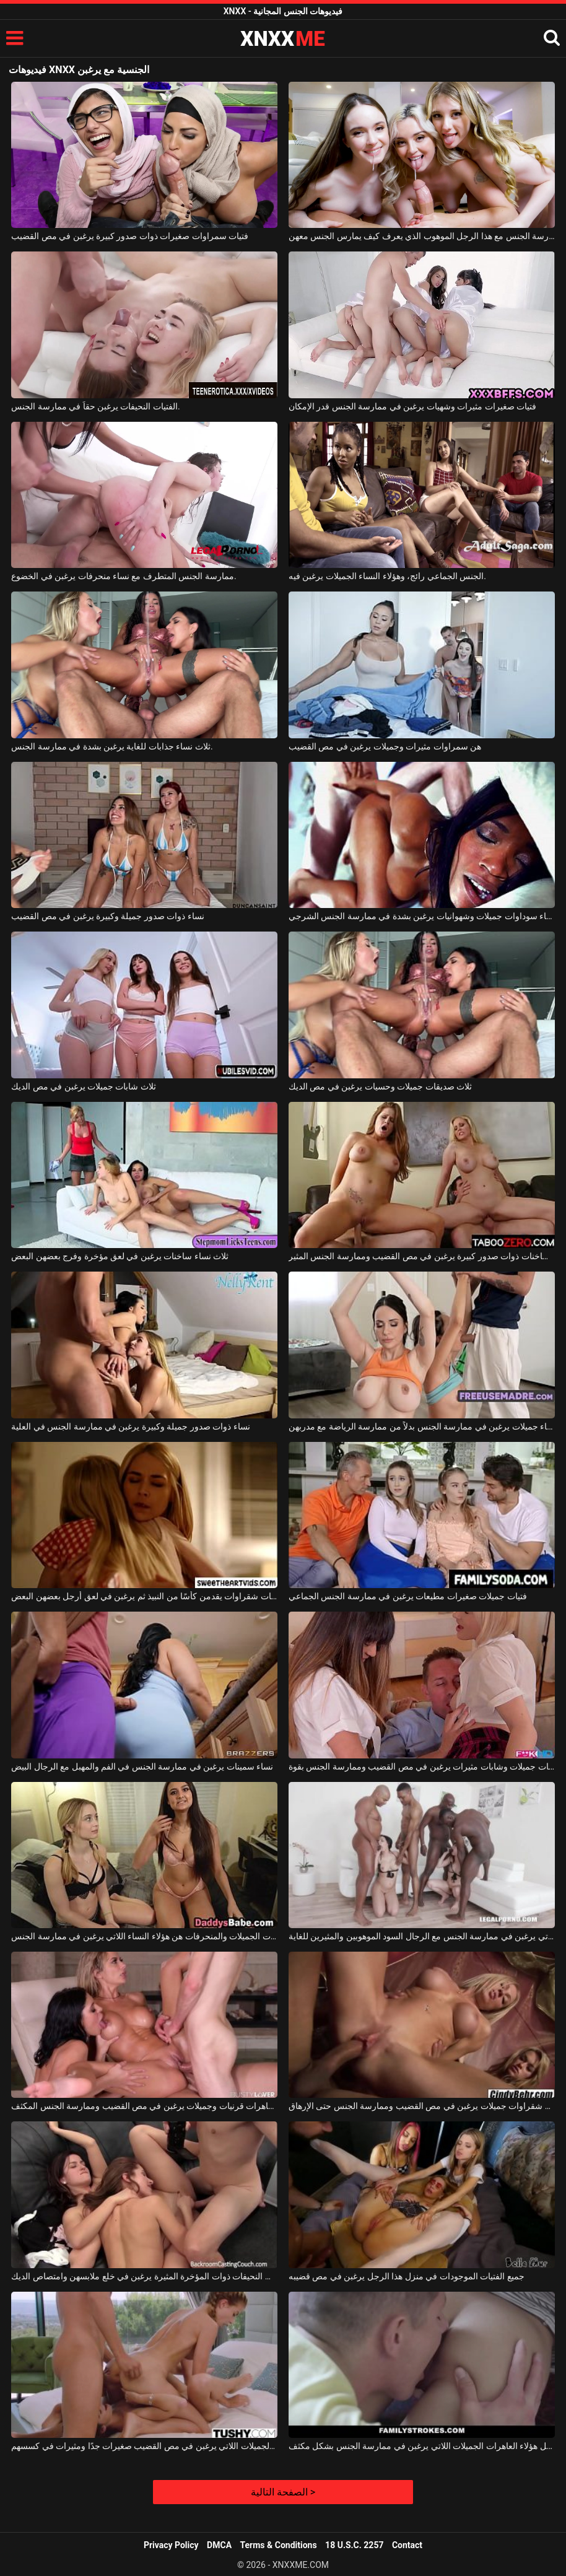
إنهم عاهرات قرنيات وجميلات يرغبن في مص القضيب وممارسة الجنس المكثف (144, 2106)
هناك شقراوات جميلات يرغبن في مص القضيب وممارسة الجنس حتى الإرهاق (422, 2106)
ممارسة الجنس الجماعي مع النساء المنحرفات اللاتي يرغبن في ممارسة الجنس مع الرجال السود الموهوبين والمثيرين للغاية (422, 1936)
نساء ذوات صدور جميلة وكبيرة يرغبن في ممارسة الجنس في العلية (130, 1426)
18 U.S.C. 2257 (354, 2545)
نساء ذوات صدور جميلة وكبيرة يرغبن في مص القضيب (107, 916)
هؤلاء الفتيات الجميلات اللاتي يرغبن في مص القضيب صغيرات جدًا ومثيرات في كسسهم (144, 2446)
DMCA (219, 2545)
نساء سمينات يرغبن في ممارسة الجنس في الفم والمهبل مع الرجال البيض (142, 1766)
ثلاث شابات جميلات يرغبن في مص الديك (83, 1086)
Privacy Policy (171, 2545)
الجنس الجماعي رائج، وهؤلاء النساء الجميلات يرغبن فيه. (387, 576)
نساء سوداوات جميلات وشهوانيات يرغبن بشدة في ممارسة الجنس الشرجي (422, 916)
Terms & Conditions (278, 2545)
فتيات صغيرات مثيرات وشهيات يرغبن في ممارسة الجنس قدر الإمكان (412, 406)
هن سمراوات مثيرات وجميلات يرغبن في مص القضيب (385, 746)
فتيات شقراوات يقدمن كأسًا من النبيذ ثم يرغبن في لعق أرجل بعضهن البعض (144, 1596)
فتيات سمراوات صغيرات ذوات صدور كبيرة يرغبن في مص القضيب (129, 236)
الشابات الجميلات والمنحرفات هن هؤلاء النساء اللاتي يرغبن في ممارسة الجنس (144, 1936)
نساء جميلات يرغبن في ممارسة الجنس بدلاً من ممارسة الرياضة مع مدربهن (422, 1426)
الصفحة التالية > (283, 2492)
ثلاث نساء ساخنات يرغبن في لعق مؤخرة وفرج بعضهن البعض (120, 1256)
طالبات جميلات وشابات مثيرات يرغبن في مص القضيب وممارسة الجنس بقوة (422, 1766)
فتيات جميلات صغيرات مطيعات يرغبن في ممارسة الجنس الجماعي (408, 1596)
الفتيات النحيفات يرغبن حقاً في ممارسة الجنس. (95, 406)
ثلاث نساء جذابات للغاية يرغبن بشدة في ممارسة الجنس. (111, 746)
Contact (407, 2545)
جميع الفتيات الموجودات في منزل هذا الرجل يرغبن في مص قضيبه (407, 2276)
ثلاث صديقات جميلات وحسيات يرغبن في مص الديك (380, 1086)
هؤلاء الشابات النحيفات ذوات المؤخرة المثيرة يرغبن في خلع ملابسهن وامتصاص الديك (144, 2276)
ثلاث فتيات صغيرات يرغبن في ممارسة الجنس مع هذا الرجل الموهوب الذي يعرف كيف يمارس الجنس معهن (422, 236)
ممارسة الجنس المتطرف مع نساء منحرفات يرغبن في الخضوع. (123, 576)
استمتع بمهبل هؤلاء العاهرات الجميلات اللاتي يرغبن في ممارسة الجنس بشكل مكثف (422, 2446)
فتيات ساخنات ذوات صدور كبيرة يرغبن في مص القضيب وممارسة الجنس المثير (422, 1256)
